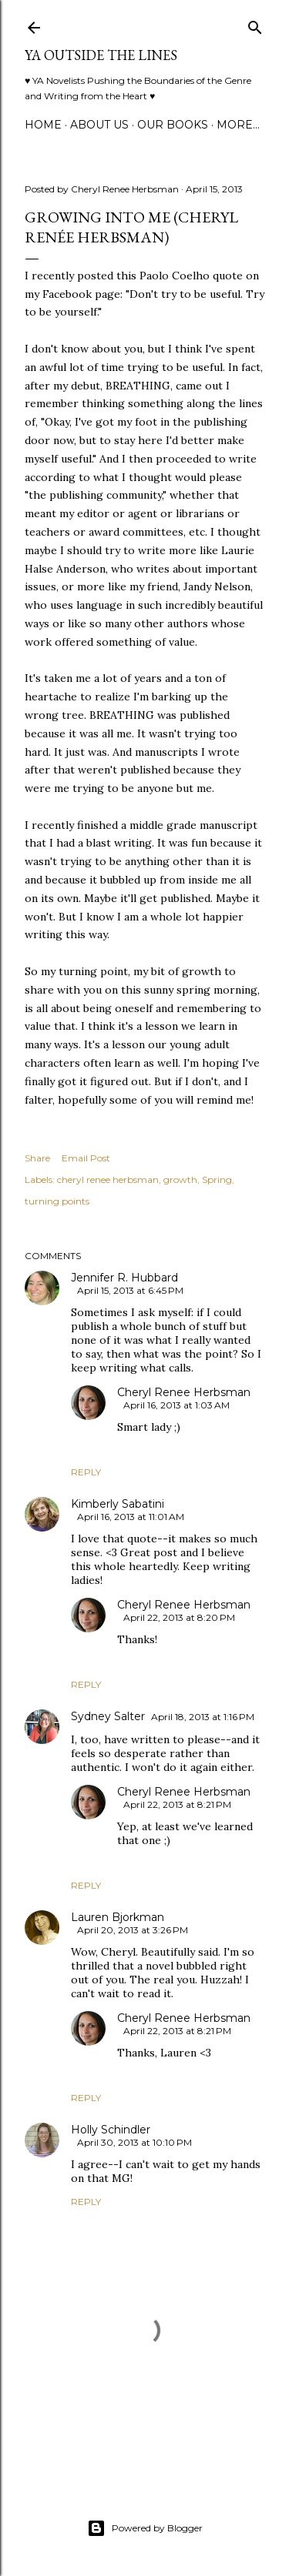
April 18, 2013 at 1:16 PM (202, 1716)
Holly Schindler (110, 2130)
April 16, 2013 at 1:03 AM (176, 1405)
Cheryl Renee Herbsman (183, 1392)
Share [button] (37, 1158)
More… (238, 125)
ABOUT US (99, 125)
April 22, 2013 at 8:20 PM (179, 1617)
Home (43, 125)
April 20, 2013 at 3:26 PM (132, 1930)
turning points (57, 1201)
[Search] (255, 24)
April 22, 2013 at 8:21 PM (177, 1804)
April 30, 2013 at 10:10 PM (134, 2142)
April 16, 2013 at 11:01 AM (130, 1516)
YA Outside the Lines (101, 55)
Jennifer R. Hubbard (124, 1278)
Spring (217, 1179)
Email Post (86, 1158)
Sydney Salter (108, 1716)
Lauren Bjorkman (117, 1917)
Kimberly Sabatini (117, 1504)
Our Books (172, 125)
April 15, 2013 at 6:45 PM (130, 1290)
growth (180, 1179)
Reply (86, 1472)
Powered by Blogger (145, 2528)
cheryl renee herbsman (108, 1179)
